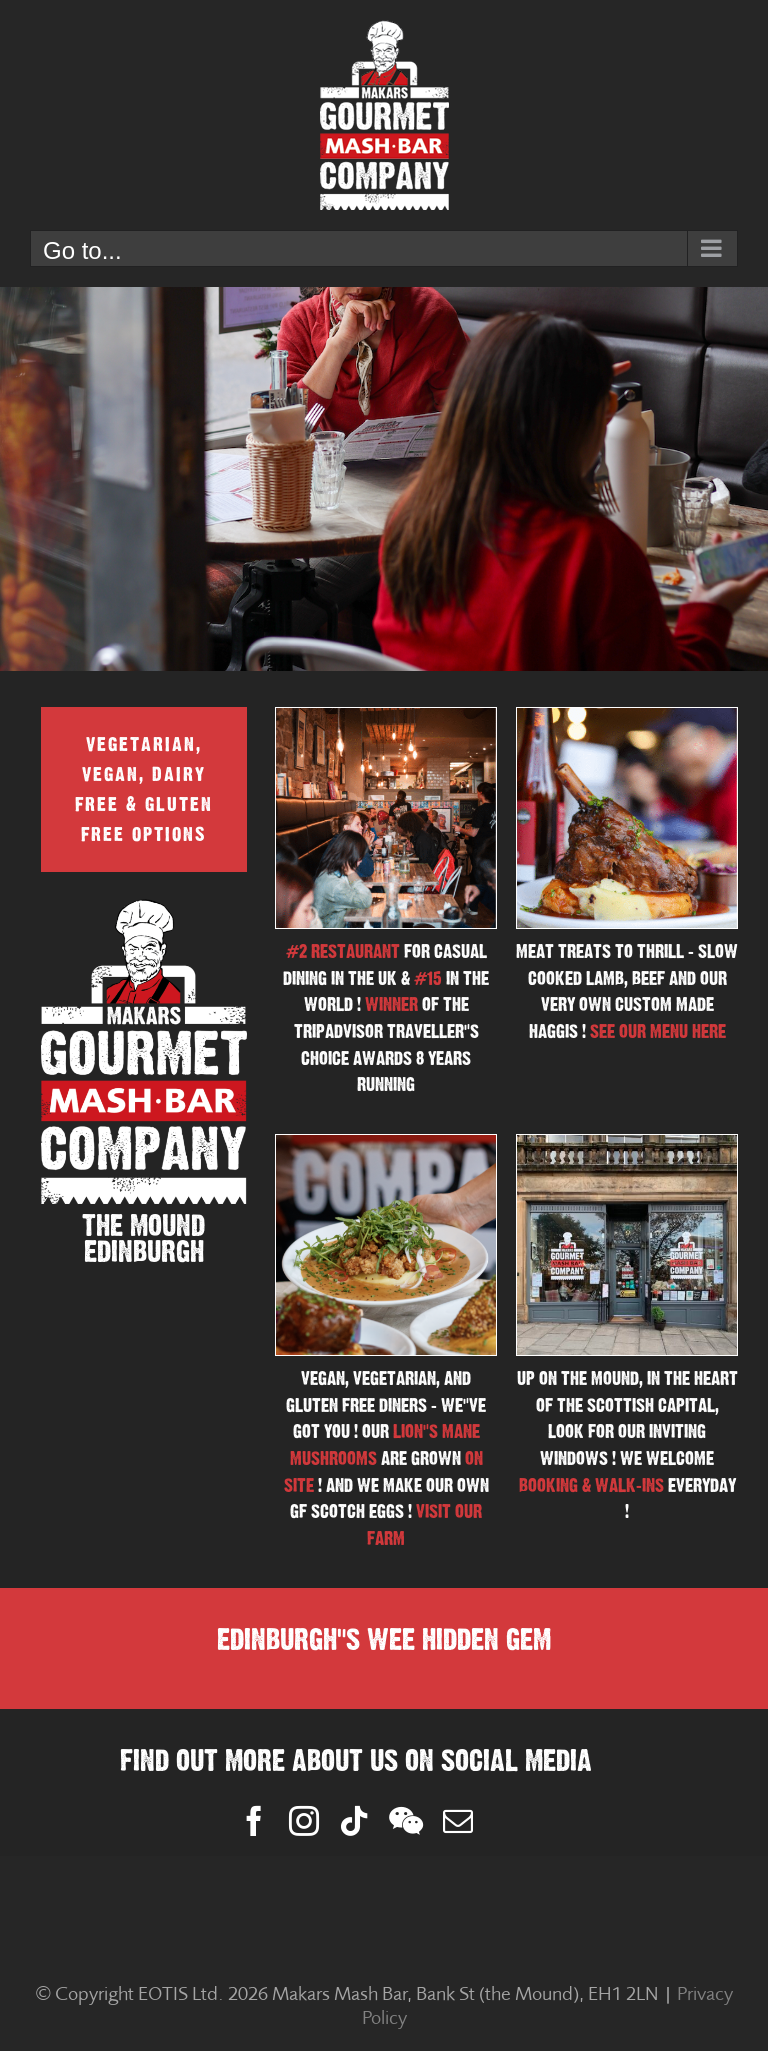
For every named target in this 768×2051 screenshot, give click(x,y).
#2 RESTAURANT (343, 952)
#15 (428, 979)
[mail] (458, 1821)
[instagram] (304, 1821)
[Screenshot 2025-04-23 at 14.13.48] (386, 1143)
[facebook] (254, 1821)
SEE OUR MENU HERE (658, 1032)
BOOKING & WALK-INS (591, 1486)
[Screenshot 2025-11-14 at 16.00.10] (386, 716)
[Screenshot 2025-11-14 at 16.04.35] (627, 716)
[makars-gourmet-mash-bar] (627, 1143)
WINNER (391, 1005)
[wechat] (406, 1821)
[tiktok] (354, 1821)
